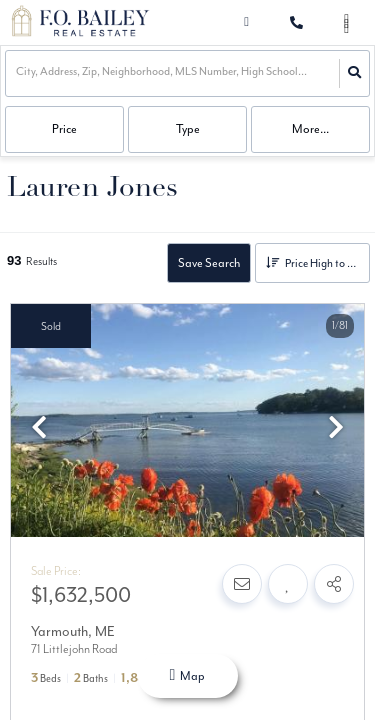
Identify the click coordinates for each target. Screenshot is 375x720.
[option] (187, 421)
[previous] (39, 430)
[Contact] (242, 584)
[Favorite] (288, 584)
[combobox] (17, 73)
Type (188, 128)
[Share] (334, 584)
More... (310, 128)
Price (64, 128)
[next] (336, 430)
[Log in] (246, 22)
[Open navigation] (346, 23)
